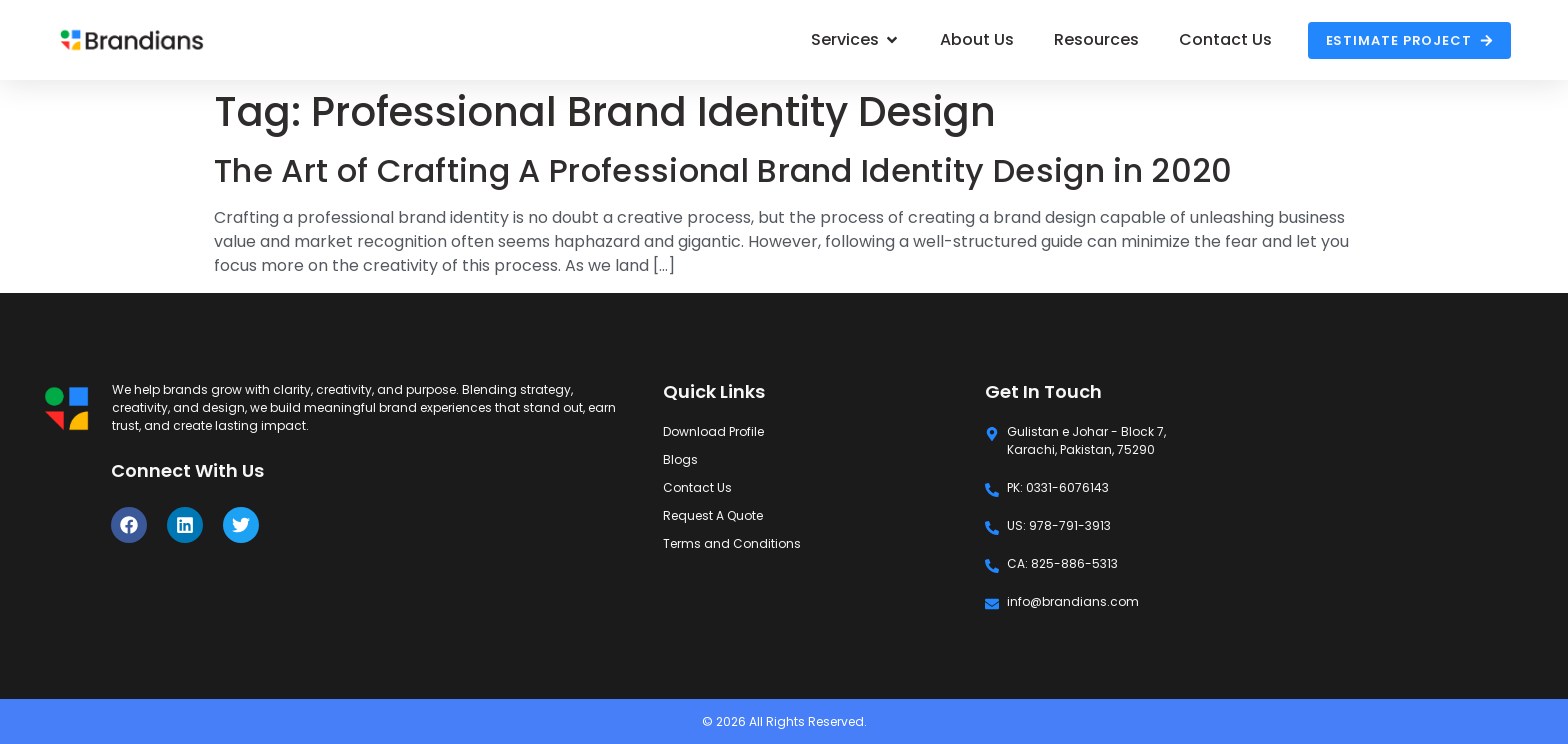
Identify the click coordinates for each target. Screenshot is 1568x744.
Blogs (680, 459)
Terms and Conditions (732, 543)
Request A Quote (713, 515)
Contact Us (697, 487)
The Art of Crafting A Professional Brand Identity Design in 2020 (723, 170)
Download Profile (713, 431)
